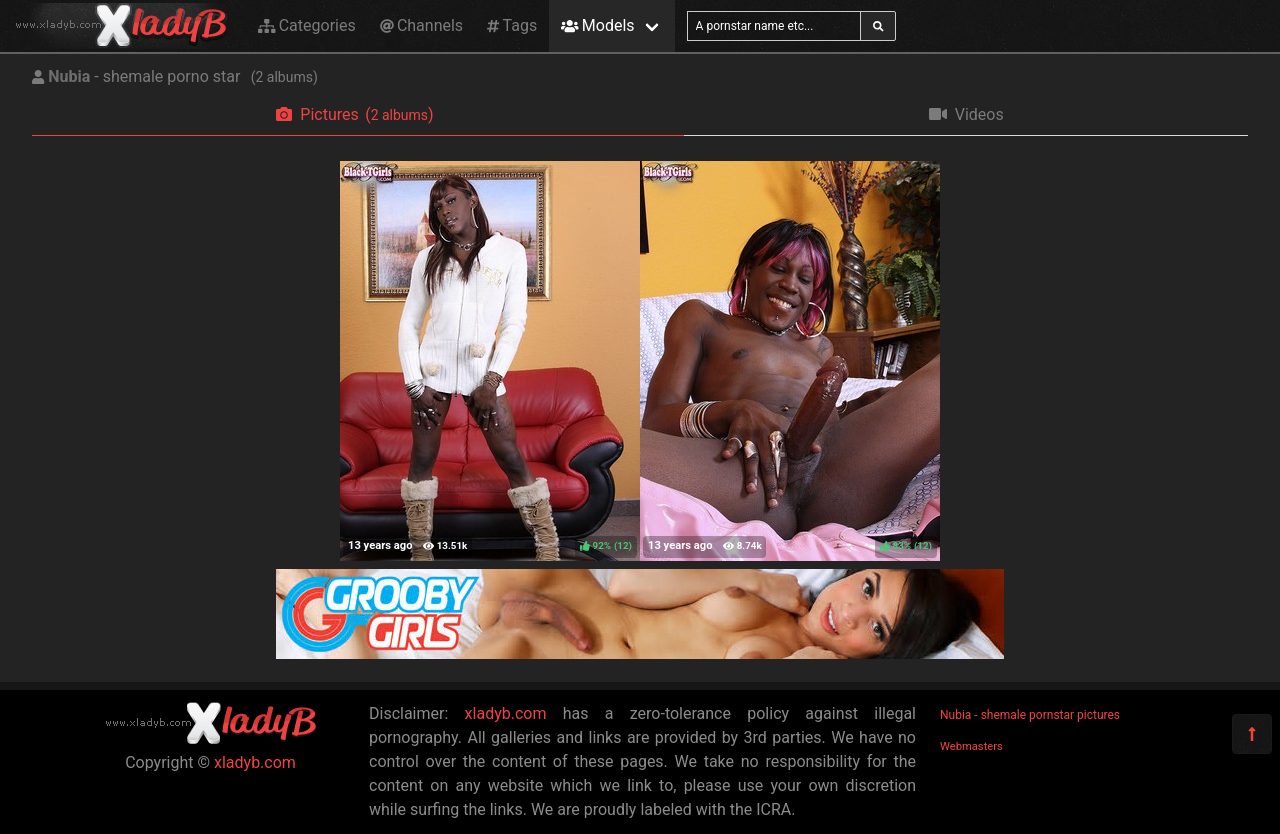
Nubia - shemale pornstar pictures (1030, 715)
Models (597, 25)
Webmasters (971, 746)
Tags (512, 25)
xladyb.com (255, 762)
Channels (421, 25)
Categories (307, 25)
